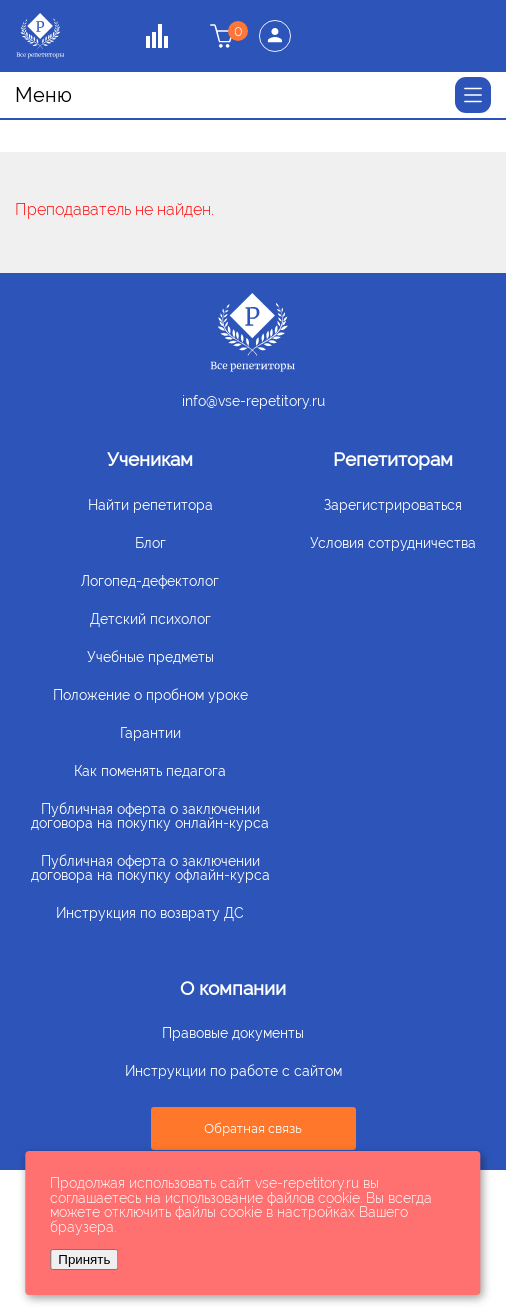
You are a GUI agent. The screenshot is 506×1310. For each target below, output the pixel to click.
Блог (150, 543)
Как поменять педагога (150, 771)
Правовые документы (233, 1033)
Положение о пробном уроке (150, 695)
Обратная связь (253, 1128)
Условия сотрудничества (393, 543)
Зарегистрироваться (393, 505)
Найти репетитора (150, 505)
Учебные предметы (150, 657)
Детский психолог (150, 619)
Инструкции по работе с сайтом (233, 1071)
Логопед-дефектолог (150, 581)
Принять (84, 1259)
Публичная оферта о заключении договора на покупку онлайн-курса (150, 816)
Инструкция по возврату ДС (150, 913)
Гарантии (150, 733)
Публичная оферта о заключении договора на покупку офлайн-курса (150, 868)
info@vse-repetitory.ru (253, 401)
